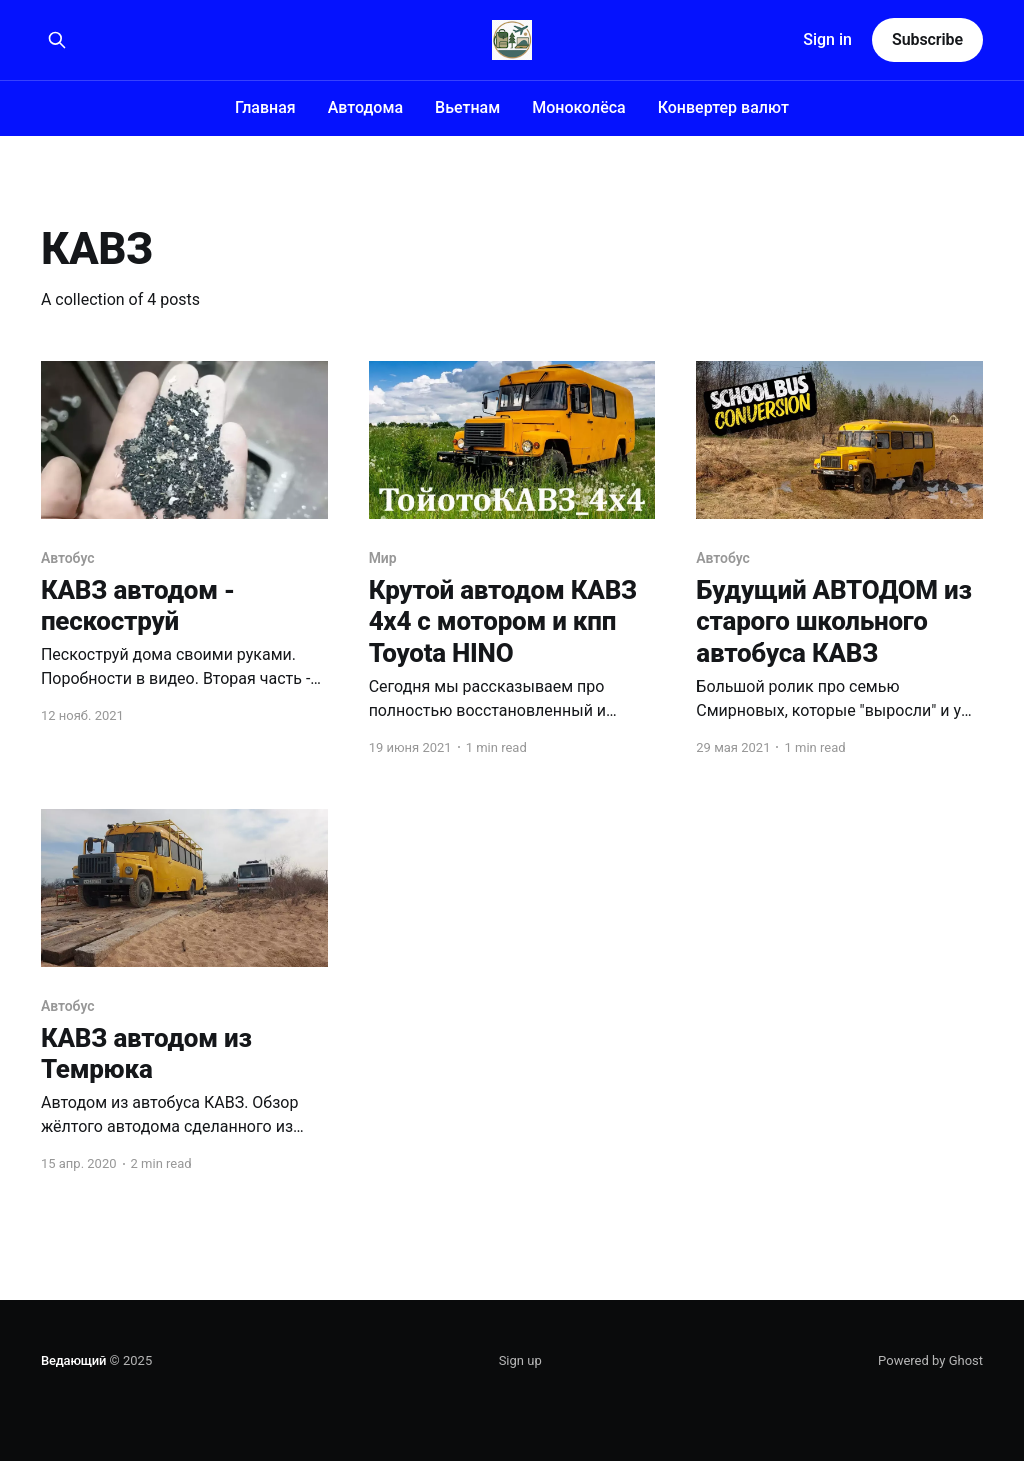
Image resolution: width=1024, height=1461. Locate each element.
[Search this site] (57, 40)
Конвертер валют (723, 107)
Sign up (520, 1360)
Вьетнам (467, 107)
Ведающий (73, 1360)
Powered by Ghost (930, 1360)
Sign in (827, 39)
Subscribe (927, 39)
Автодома (365, 107)
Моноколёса (579, 107)
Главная (265, 107)
